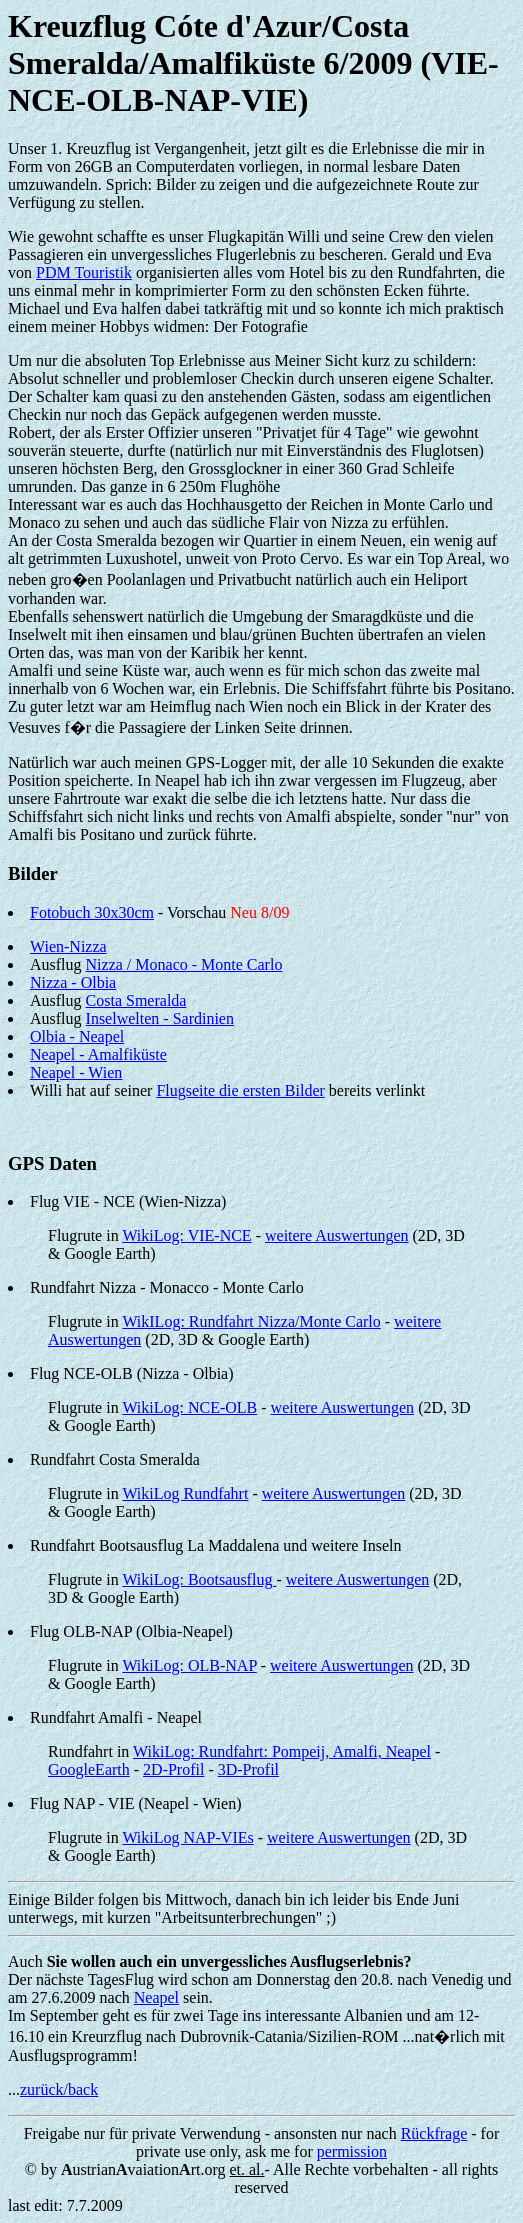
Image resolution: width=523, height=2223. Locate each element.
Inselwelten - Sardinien (160, 1018)
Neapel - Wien (76, 1072)
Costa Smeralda (136, 1000)
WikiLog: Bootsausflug (199, 1579)
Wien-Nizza (68, 946)
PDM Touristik (84, 272)
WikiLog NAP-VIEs (187, 1837)
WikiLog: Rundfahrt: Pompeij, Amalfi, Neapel (282, 1751)
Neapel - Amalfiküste (98, 1054)
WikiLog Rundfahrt (185, 1493)
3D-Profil (248, 1769)
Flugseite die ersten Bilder (240, 1090)
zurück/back (59, 2089)
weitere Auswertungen (337, 1235)
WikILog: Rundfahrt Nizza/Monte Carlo (251, 1321)
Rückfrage (434, 2133)
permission (352, 2151)
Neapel (156, 1997)
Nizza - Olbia (73, 982)
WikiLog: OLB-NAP (189, 1665)
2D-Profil (173, 1769)
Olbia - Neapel (77, 1036)
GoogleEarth (89, 1769)
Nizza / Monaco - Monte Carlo (184, 964)
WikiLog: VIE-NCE (186, 1235)
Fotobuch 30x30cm (92, 912)
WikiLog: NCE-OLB (189, 1407)
